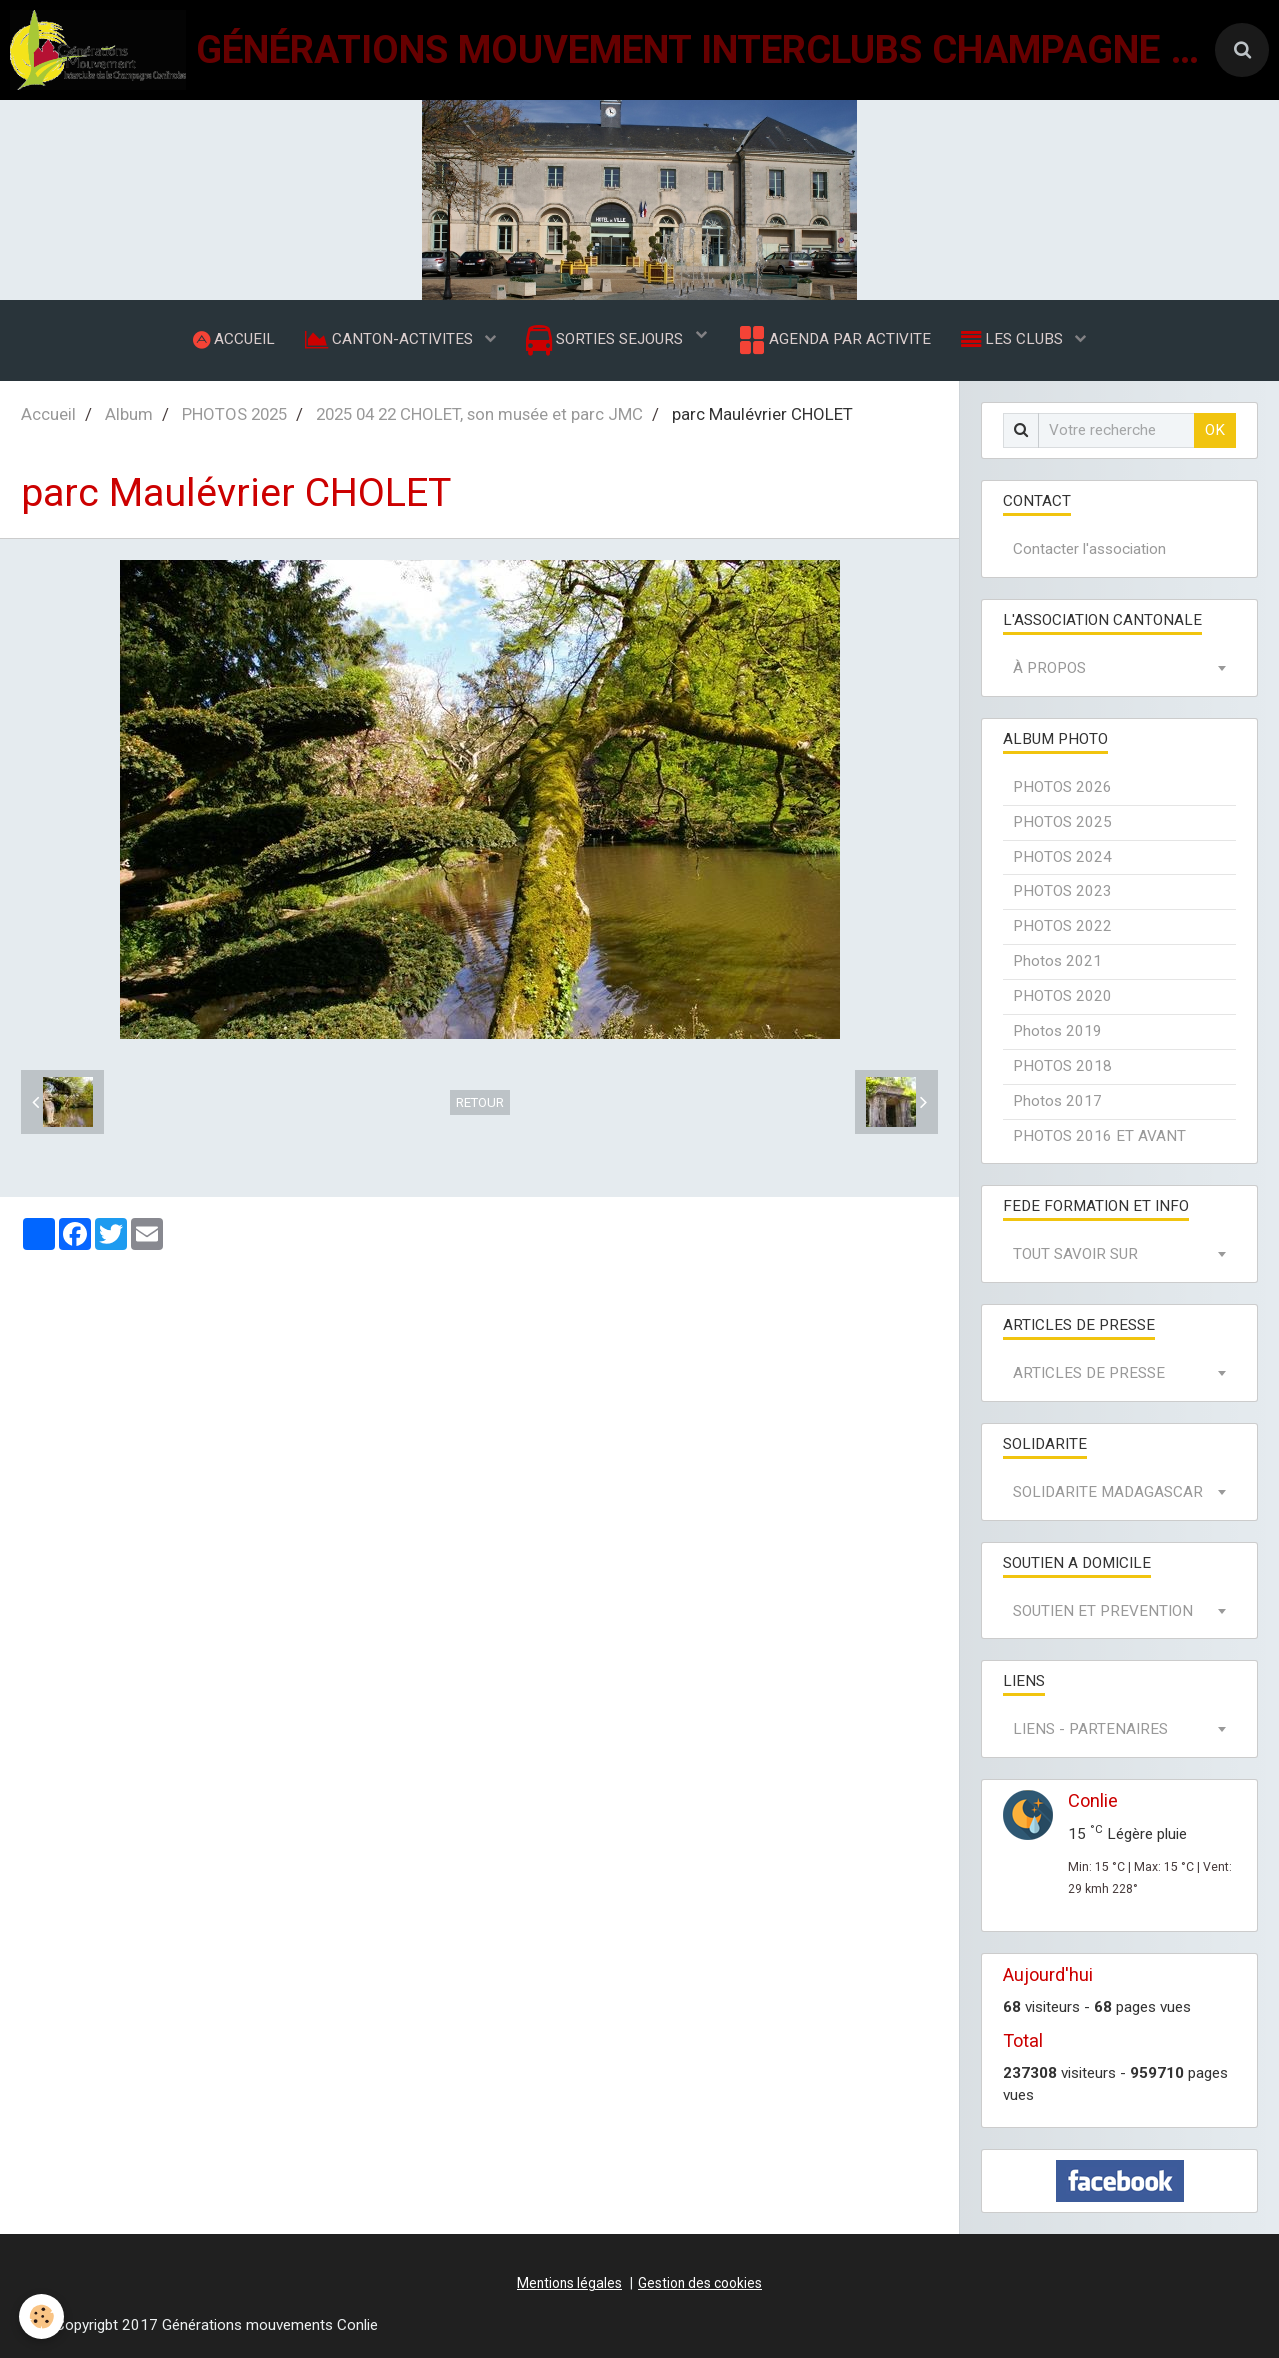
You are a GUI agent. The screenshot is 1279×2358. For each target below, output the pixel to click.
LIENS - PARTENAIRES (1090, 1730)
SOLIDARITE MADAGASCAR (1108, 1492)
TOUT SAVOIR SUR (1075, 1255)
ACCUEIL (234, 339)
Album (129, 414)
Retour (480, 1102)
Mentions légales (569, 2284)
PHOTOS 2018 (1062, 1066)
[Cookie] (42, 2316)
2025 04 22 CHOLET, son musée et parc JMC (479, 414)
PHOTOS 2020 (1062, 997)
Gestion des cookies (700, 2284)
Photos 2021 (1057, 962)
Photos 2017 (1057, 1101)
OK (1215, 430)
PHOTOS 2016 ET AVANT (1099, 1136)
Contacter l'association (1089, 550)
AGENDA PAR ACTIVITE (833, 340)
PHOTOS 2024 (1062, 857)
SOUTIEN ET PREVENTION (1103, 1611)
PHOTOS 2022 (1062, 927)
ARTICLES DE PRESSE (1089, 1374)
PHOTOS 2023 (1062, 892)
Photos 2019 (1057, 1031)
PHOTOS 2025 (234, 414)
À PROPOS (1049, 669)
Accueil (48, 414)
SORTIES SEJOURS (606, 340)
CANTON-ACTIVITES (391, 339)
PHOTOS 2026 (1062, 787)
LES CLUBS (1014, 339)
